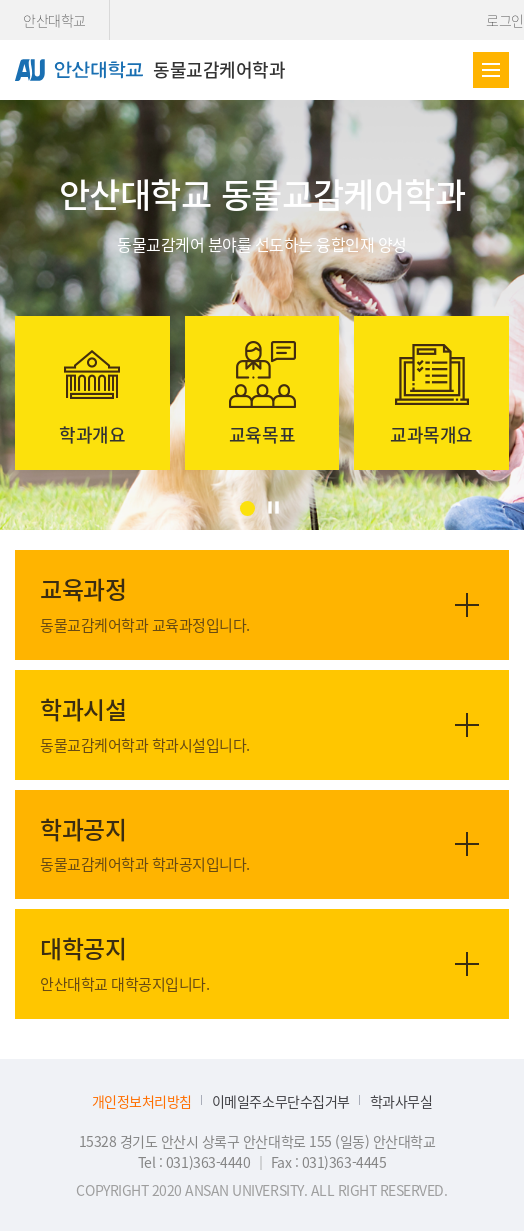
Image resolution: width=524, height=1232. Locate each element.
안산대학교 (54, 20)
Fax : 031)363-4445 (328, 1162)
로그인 (505, 20)
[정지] (273, 507)
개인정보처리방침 (142, 1101)
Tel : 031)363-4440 (196, 1162)
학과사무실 (401, 1101)
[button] (247, 508)
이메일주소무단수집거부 (281, 1101)
